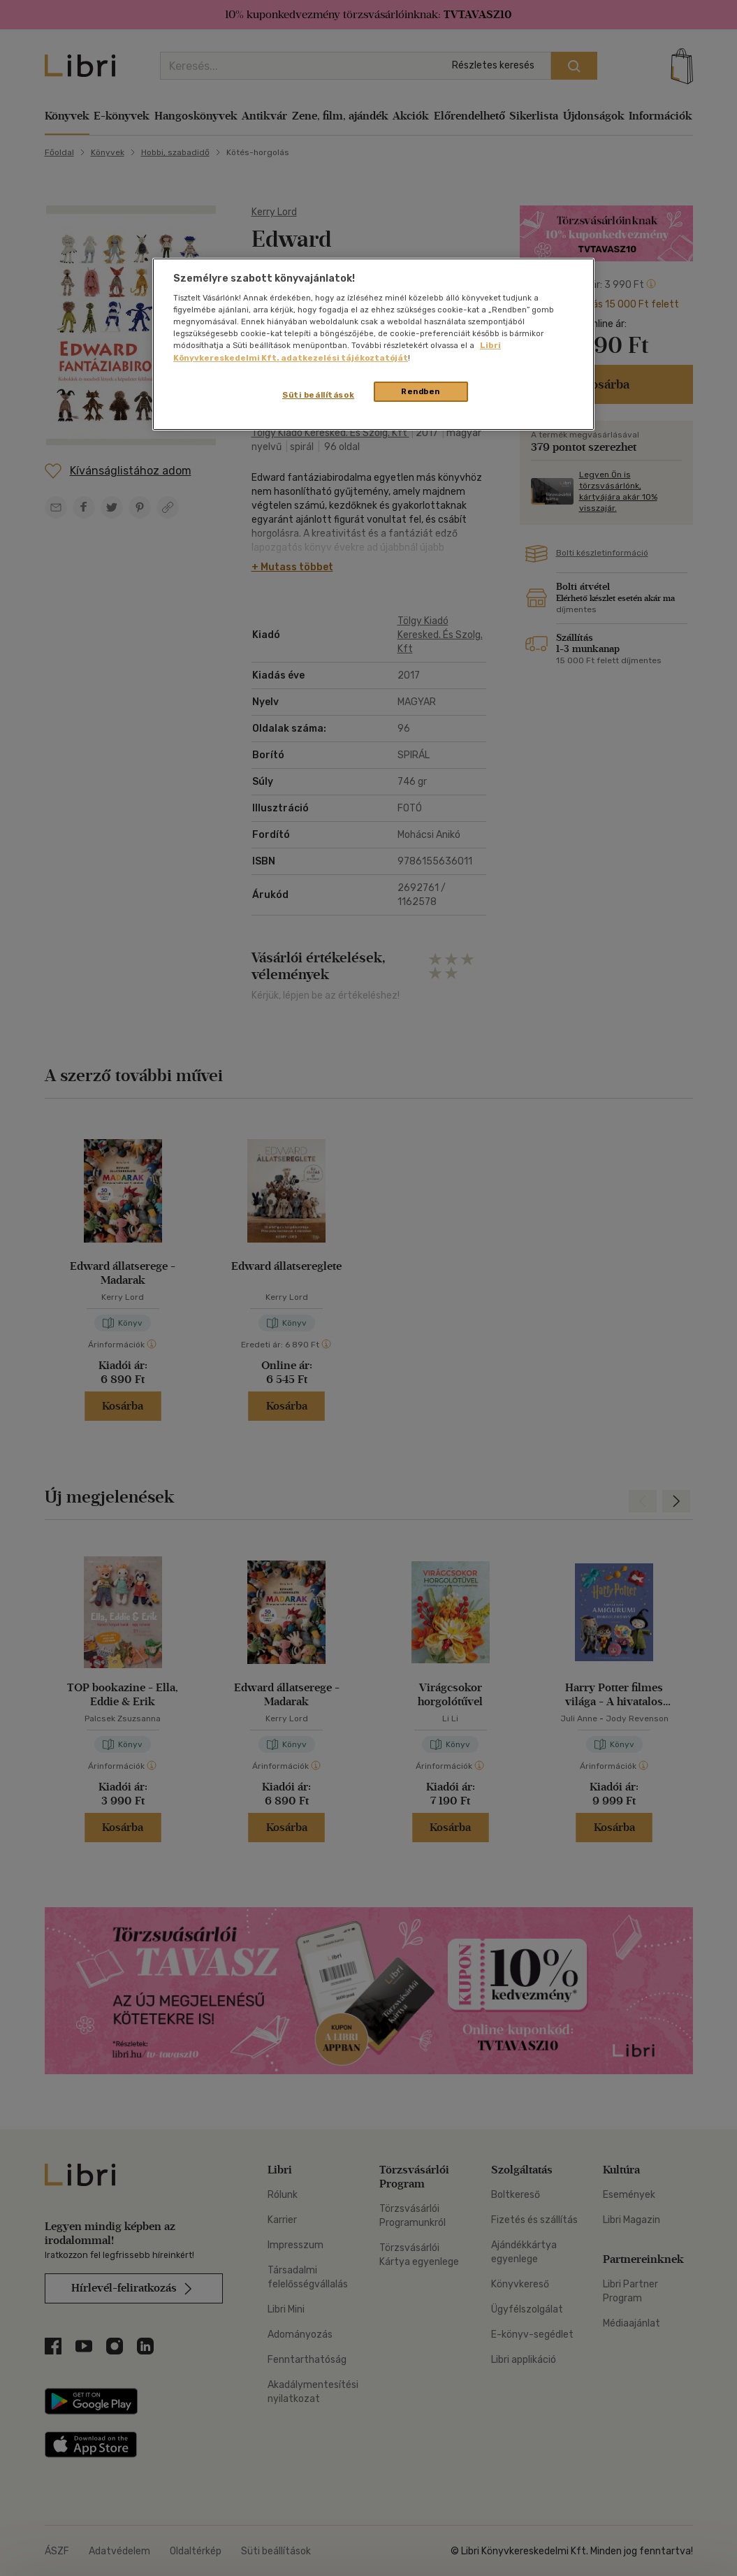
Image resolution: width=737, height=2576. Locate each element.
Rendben (420, 391)
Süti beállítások (318, 395)
